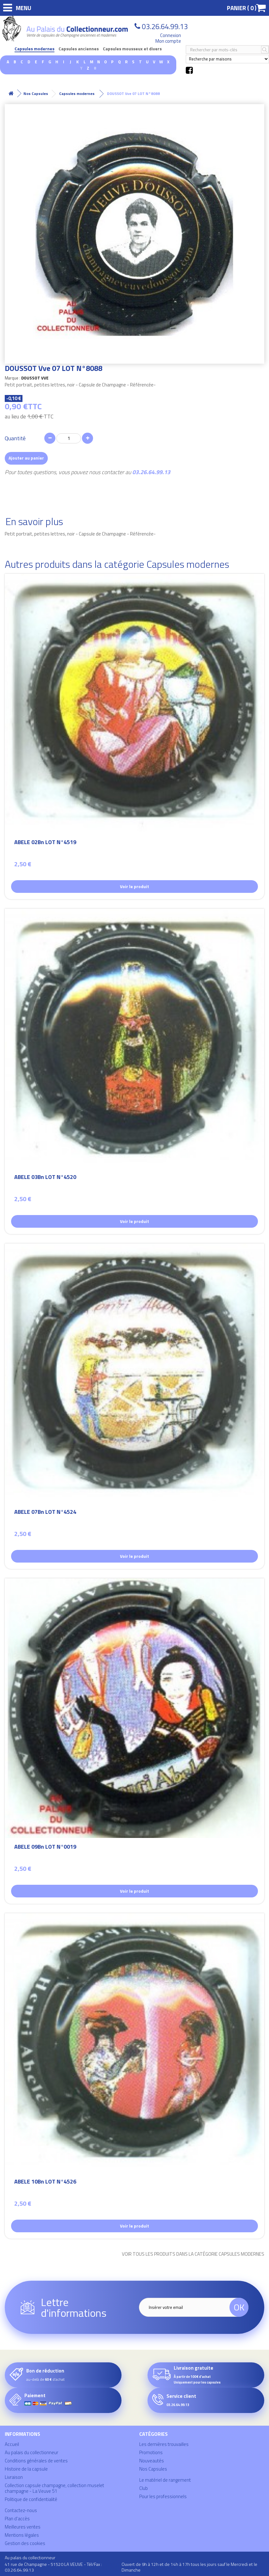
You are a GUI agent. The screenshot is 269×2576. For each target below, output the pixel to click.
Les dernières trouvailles (164, 2444)
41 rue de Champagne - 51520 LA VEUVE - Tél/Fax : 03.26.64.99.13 (53, 2567)
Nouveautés (151, 2460)
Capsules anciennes (79, 49)
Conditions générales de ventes (36, 2460)
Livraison (14, 2477)
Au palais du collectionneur (31, 2452)
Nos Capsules (153, 2469)
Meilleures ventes (23, 2526)
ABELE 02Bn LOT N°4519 (45, 843)
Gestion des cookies (25, 2543)
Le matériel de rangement (165, 2480)
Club (143, 2488)
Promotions (151, 2452)
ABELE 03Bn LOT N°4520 (45, 1178)
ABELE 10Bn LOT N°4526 (45, 2182)
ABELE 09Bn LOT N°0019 (45, 1847)
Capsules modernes (34, 49)
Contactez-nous (21, 2510)
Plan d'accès (17, 2518)
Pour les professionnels (163, 2496)
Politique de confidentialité (31, 2499)
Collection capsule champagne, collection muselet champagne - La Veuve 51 (54, 2488)
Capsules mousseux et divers (132, 49)
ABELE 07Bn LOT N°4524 (45, 1512)
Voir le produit (134, 886)
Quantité (15, 438)
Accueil (12, 2444)
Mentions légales (22, 2535)
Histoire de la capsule (26, 2469)
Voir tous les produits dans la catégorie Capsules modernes (193, 2254)
